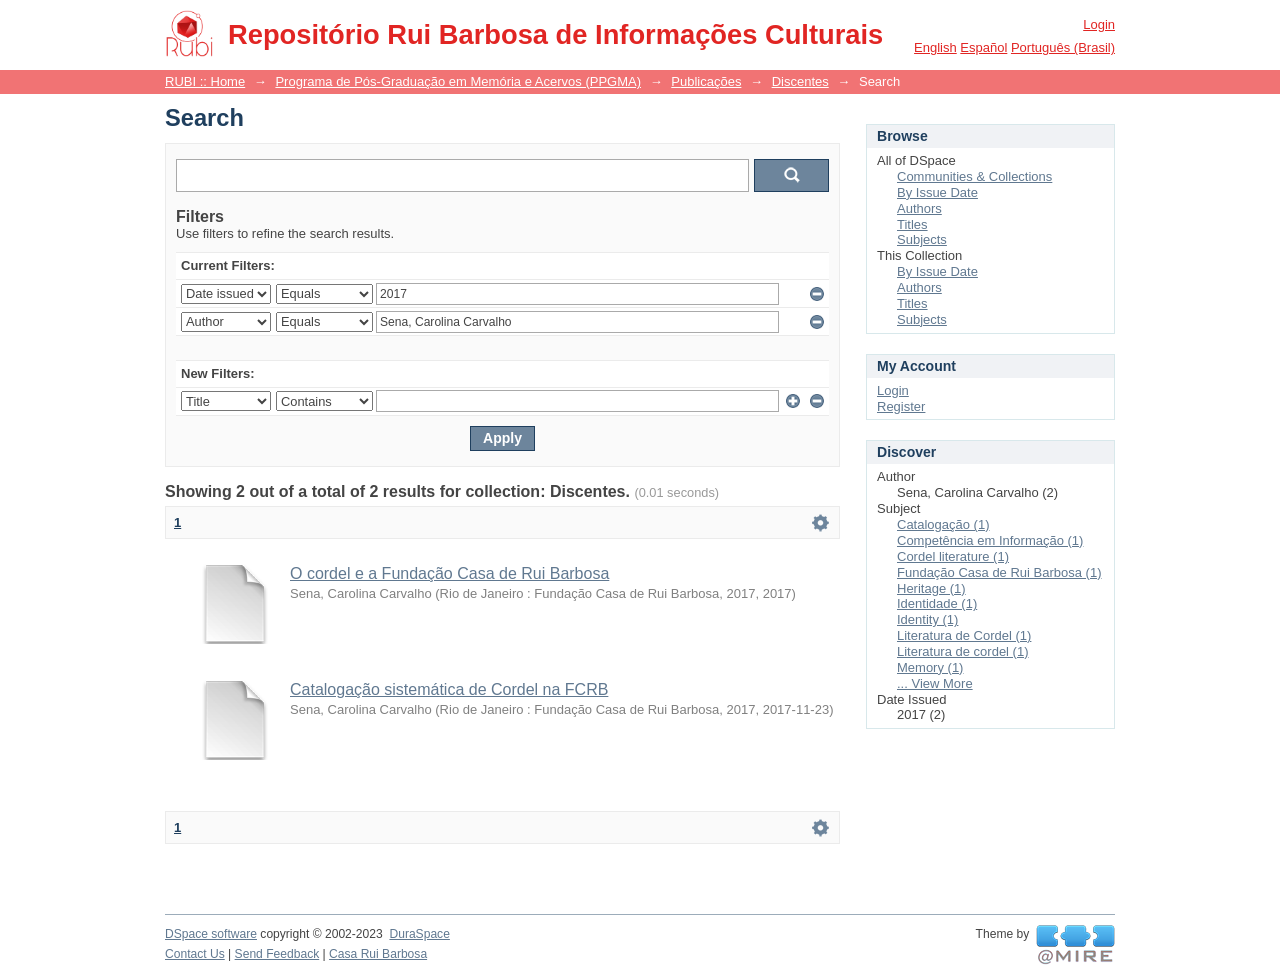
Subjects (922, 239)
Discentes (800, 81)
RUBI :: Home (205, 81)
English (935, 47)
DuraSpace (419, 934)
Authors (919, 208)
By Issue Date (937, 192)
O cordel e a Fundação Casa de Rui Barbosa (449, 573)
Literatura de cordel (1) (963, 651)
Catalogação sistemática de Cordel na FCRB (449, 689)
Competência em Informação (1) (990, 540)
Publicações (706, 81)
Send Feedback (277, 954)
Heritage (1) (931, 588)
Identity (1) (927, 619)
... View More (935, 683)
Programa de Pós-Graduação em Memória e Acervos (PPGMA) (458, 81)
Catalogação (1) (943, 524)
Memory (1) (930, 667)
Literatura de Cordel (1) (964, 635)
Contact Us (195, 954)
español (983, 47)
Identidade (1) (937, 603)
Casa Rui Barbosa (378, 954)
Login (1099, 24)
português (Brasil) (1063, 47)
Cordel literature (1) (953, 556)
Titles (912, 224)
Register (901, 406)
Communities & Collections (974, 176)
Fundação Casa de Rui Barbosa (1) (999, 572)
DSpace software (211, 934)
